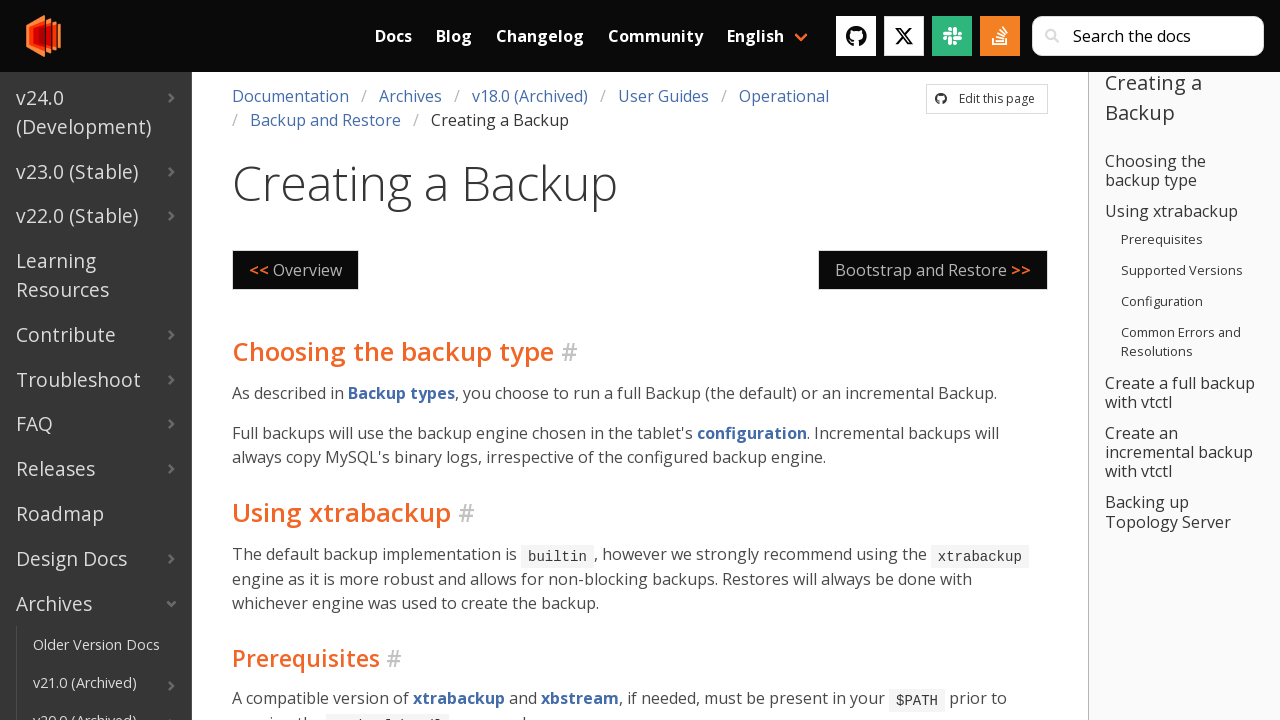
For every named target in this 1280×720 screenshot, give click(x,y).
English (755, 36)
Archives (410, 96)
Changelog (540, 36)
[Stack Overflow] (1000, 36)
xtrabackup (459, 697)
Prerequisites (1162, 239)
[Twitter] (904, 36)
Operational (784, 96)
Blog (454, 36)
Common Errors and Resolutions (1181, 341)
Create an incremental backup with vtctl (1179, 452)
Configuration (1162, 301)
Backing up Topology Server (1168, 511)
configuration (752, 433)
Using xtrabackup (1171, 211)
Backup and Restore (325, 120)
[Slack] (952, 36)
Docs (393, 36)
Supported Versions (1182, 270)
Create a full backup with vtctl (1180, 392)
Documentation (290, 96)
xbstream (580, 697)
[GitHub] (856, 36)
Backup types (401, 393)
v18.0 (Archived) (530, 96)
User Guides (663, 96)
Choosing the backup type (1155, 170)
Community (655, 36)
